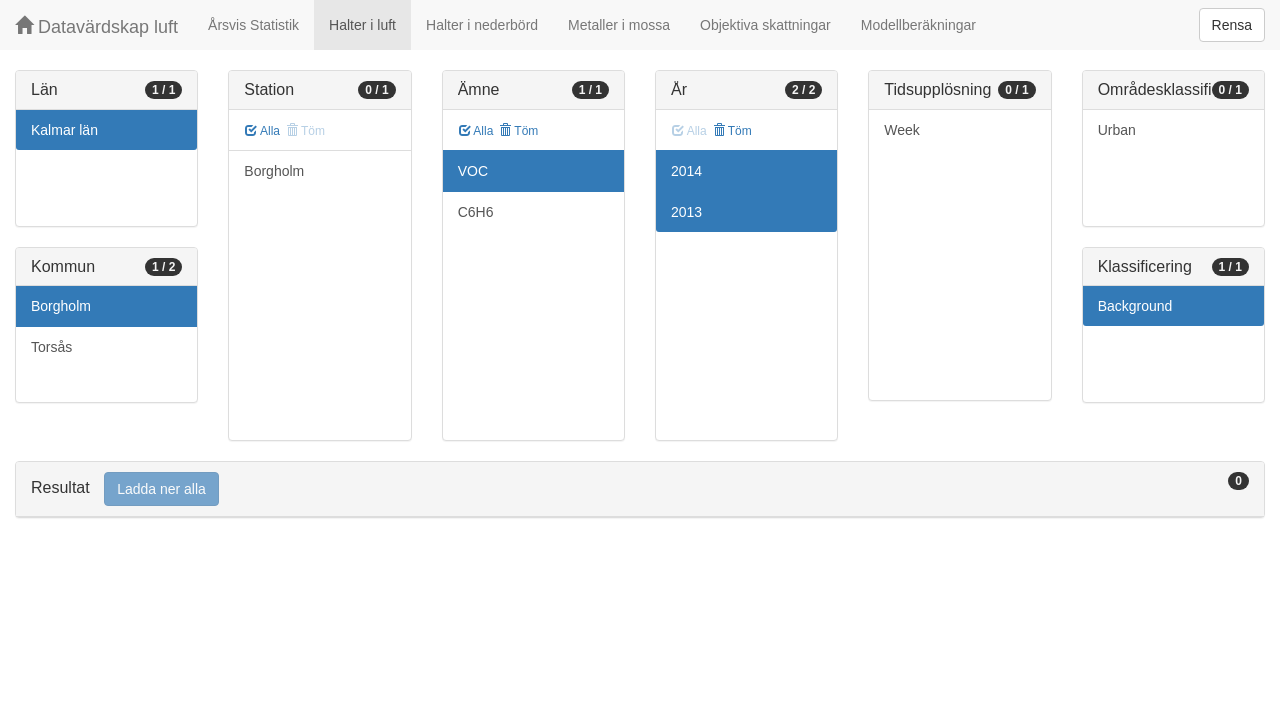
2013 (686, 212)
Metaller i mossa (619, 25)
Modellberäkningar (918, 25)
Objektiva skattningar (765, 25)
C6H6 (476, 212)
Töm (518, 131)
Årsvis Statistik (253, 25)
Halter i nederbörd (482, 25)
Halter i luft (362, 25)
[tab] (640, 489)
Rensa (1232, 25)
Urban (1117, 130)
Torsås (51, 347)
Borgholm (61, 306)
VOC (473, 171)
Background (1135, 306)
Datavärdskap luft (96, 26)
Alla (262, 131)
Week (902, 130)
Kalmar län (64, 130)
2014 (686, 171)
